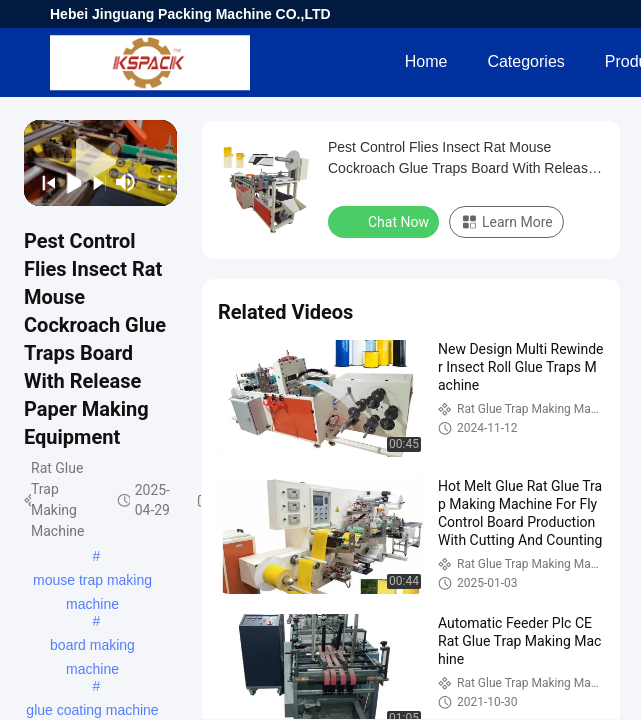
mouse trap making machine (92, 582)
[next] (93, 182)
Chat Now (385, 221)
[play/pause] (67, 182)
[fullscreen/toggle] (158, 182)
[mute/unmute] (126, 182)
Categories (525, 61)
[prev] (42, 182)
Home (426, 61)
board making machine (92, 647)
